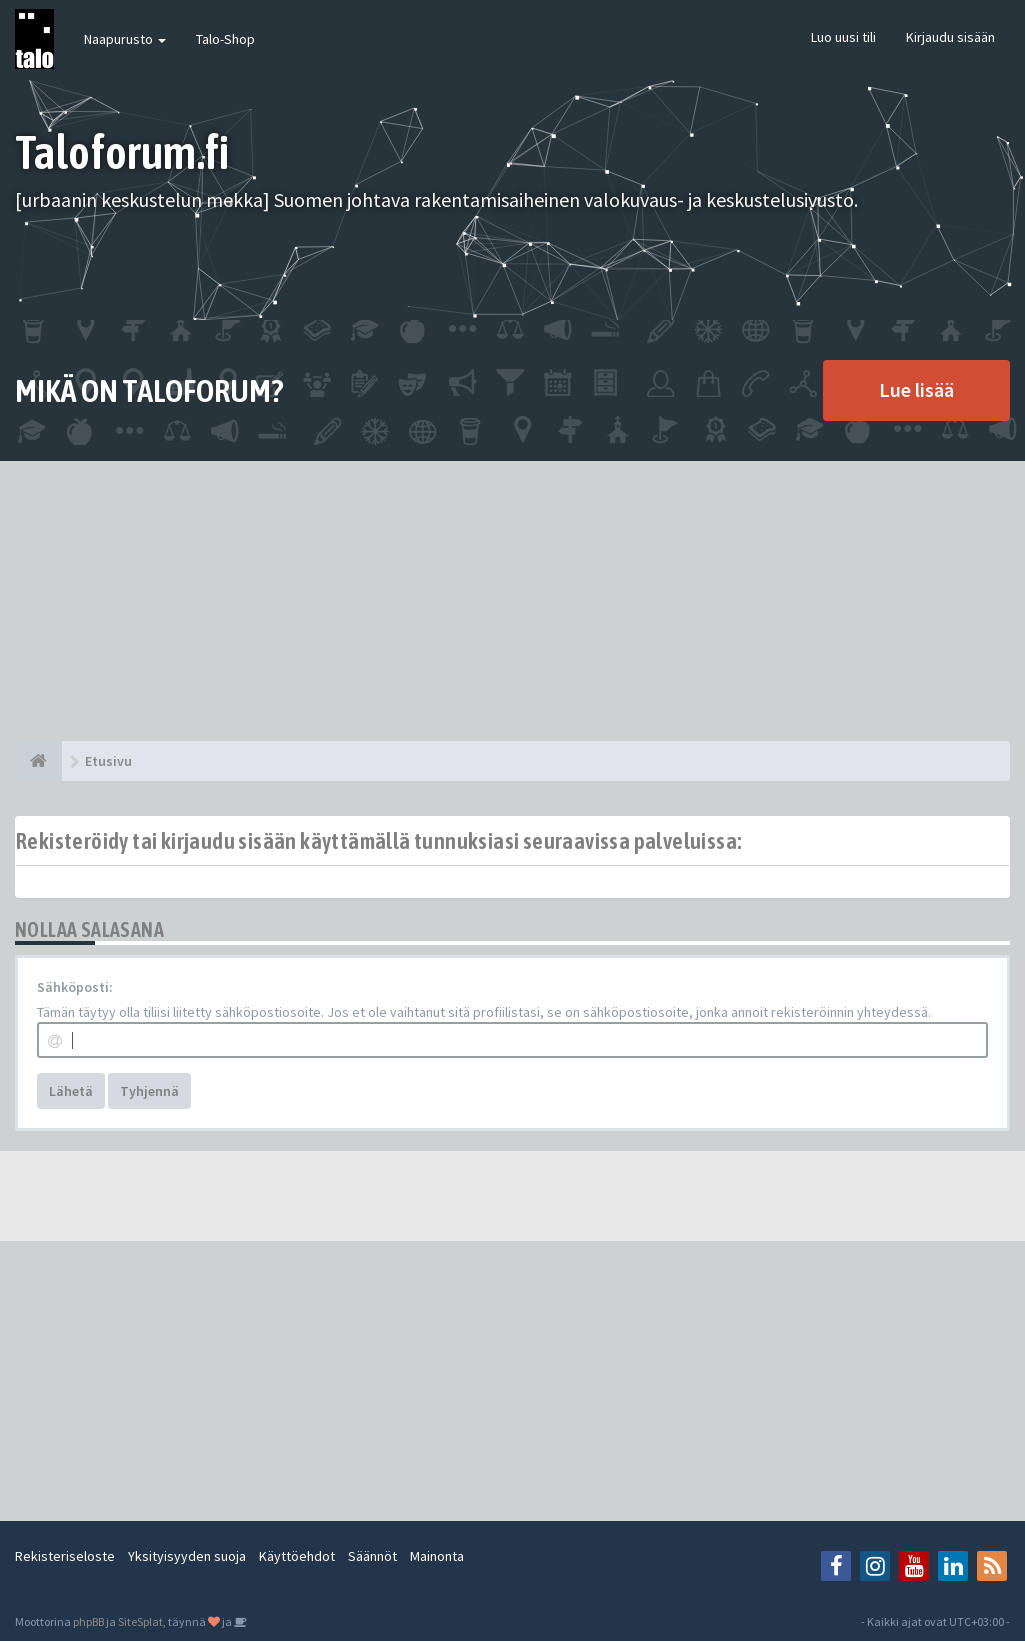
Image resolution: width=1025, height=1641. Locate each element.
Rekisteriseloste (65, 1556)
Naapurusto (125, 39)
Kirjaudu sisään (950, 37)
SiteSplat (140, 1621)
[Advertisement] (512, 601)
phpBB (88, 1621)
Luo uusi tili (843, 37)
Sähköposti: (75, 987)
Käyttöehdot (297, 1556)
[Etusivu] (38, 761)
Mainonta (437, 1556)
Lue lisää (916, 389)
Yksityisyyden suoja (187, 1556)
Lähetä (71, 1091)
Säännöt (372, 1556)
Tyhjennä (149, 1091)
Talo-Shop (225, 39)
